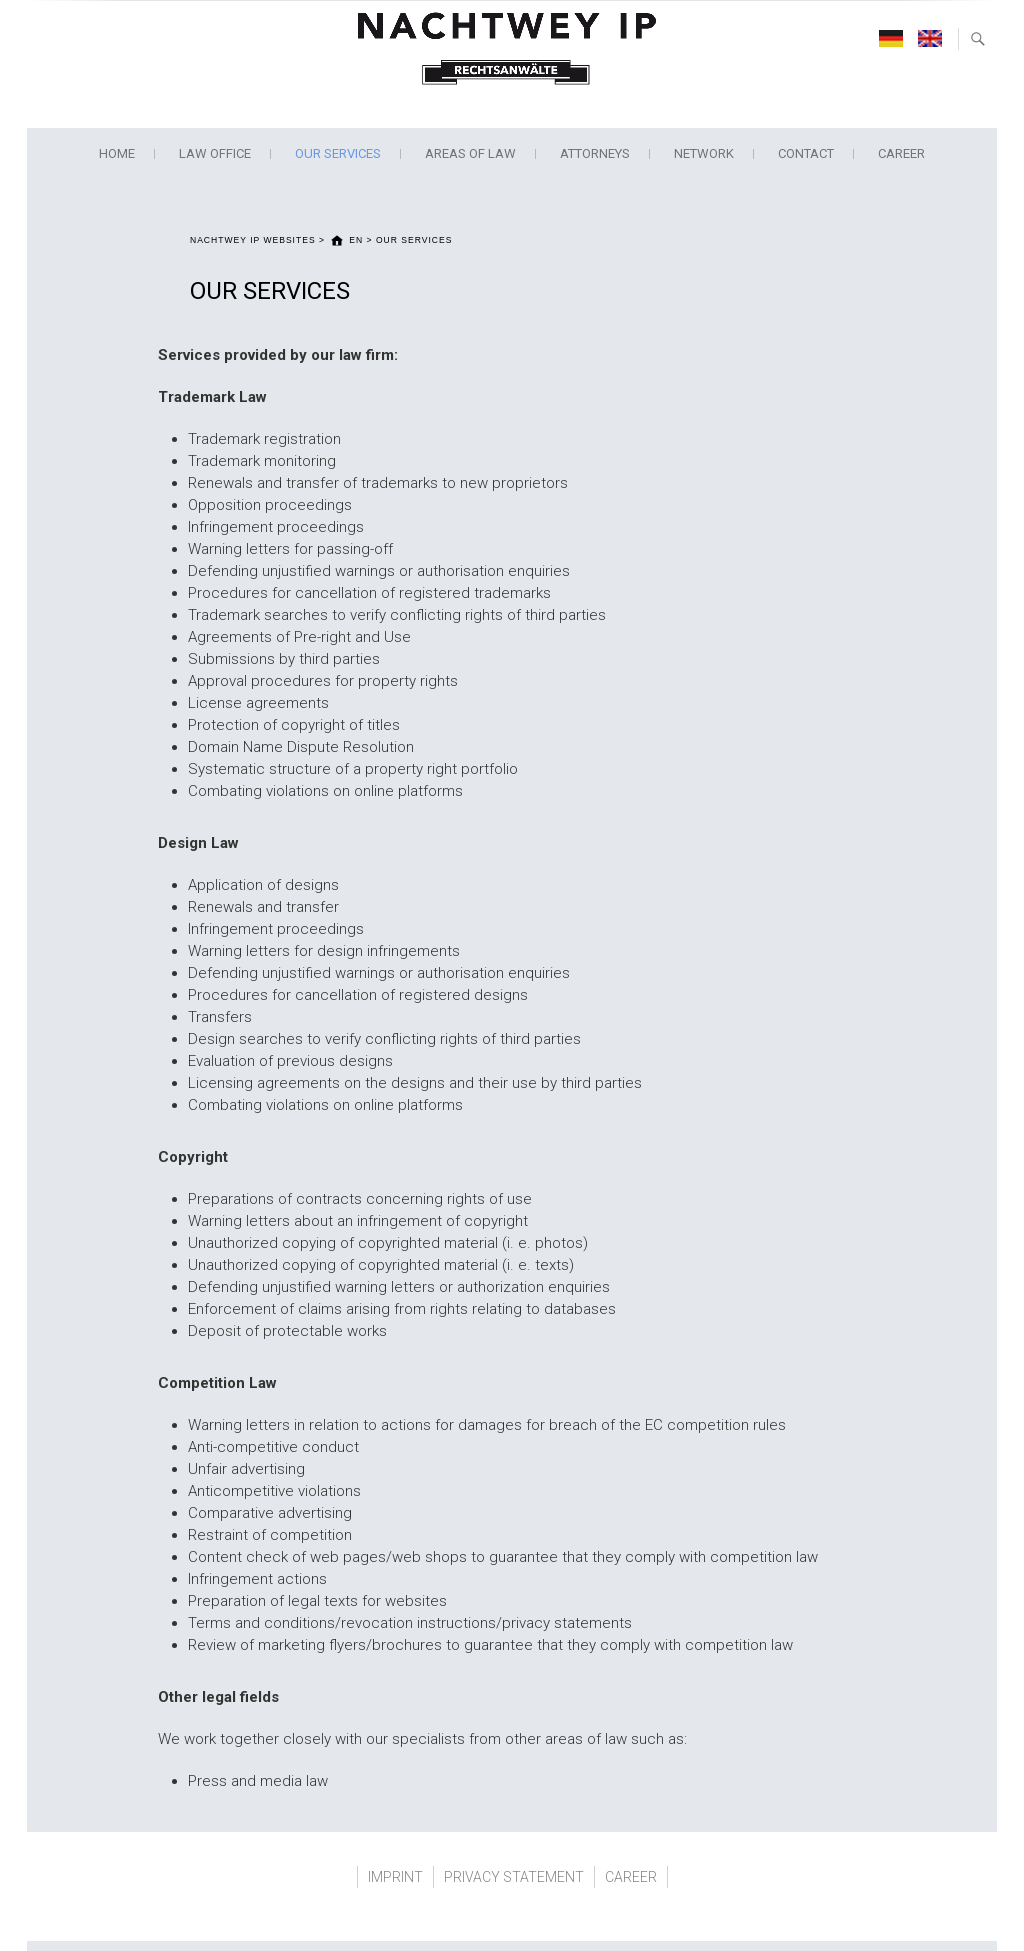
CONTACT (806, 153)
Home (117, 153)
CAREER (901, 153)
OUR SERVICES (338, 153)
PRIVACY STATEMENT (514, 1877)
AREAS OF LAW (470, 153)
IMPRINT (395, 1877)
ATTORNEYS (595, 153)
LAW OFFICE (215, 153)
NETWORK (704, 153)
